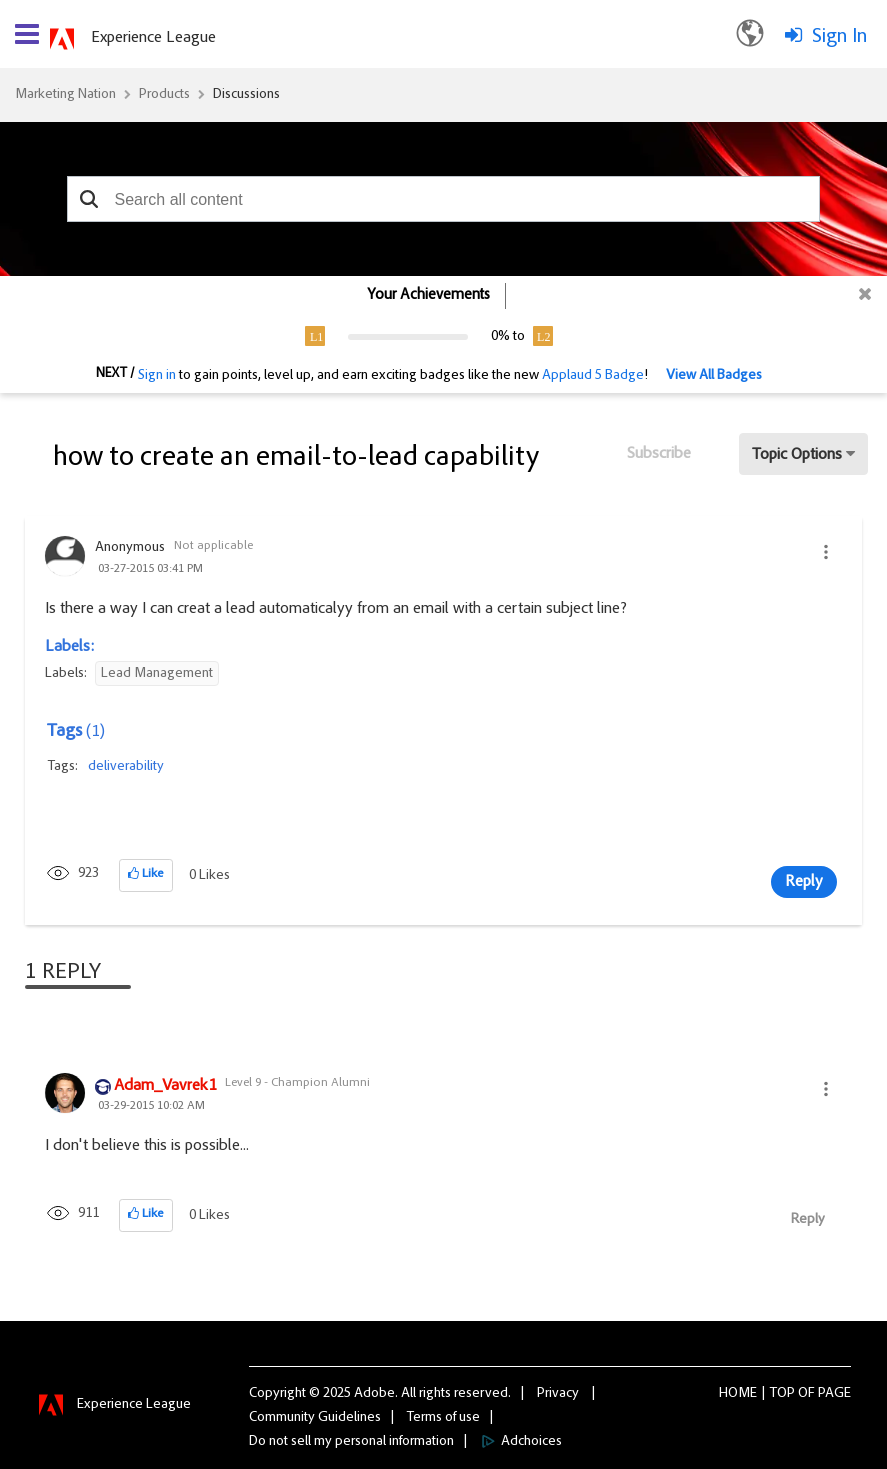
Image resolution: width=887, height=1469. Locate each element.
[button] (89, 199)
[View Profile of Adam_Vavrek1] (165, 1087)
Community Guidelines (315, 1418)
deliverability (126, 767)
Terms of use (443, 1418)
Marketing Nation (65, 95)
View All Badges (714, 376)
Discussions (246, 95)
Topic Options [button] (797, 455)
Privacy (558, 1394)
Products (164, 95)
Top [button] (782, 1394)
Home (738, 1394)
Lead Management (157, 674)
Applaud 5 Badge (593, 376)
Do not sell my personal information (351, 1442)
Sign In (839, 37)
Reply (804, 882)
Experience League (153, 38)
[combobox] (444, 199)
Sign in (157, 376)
